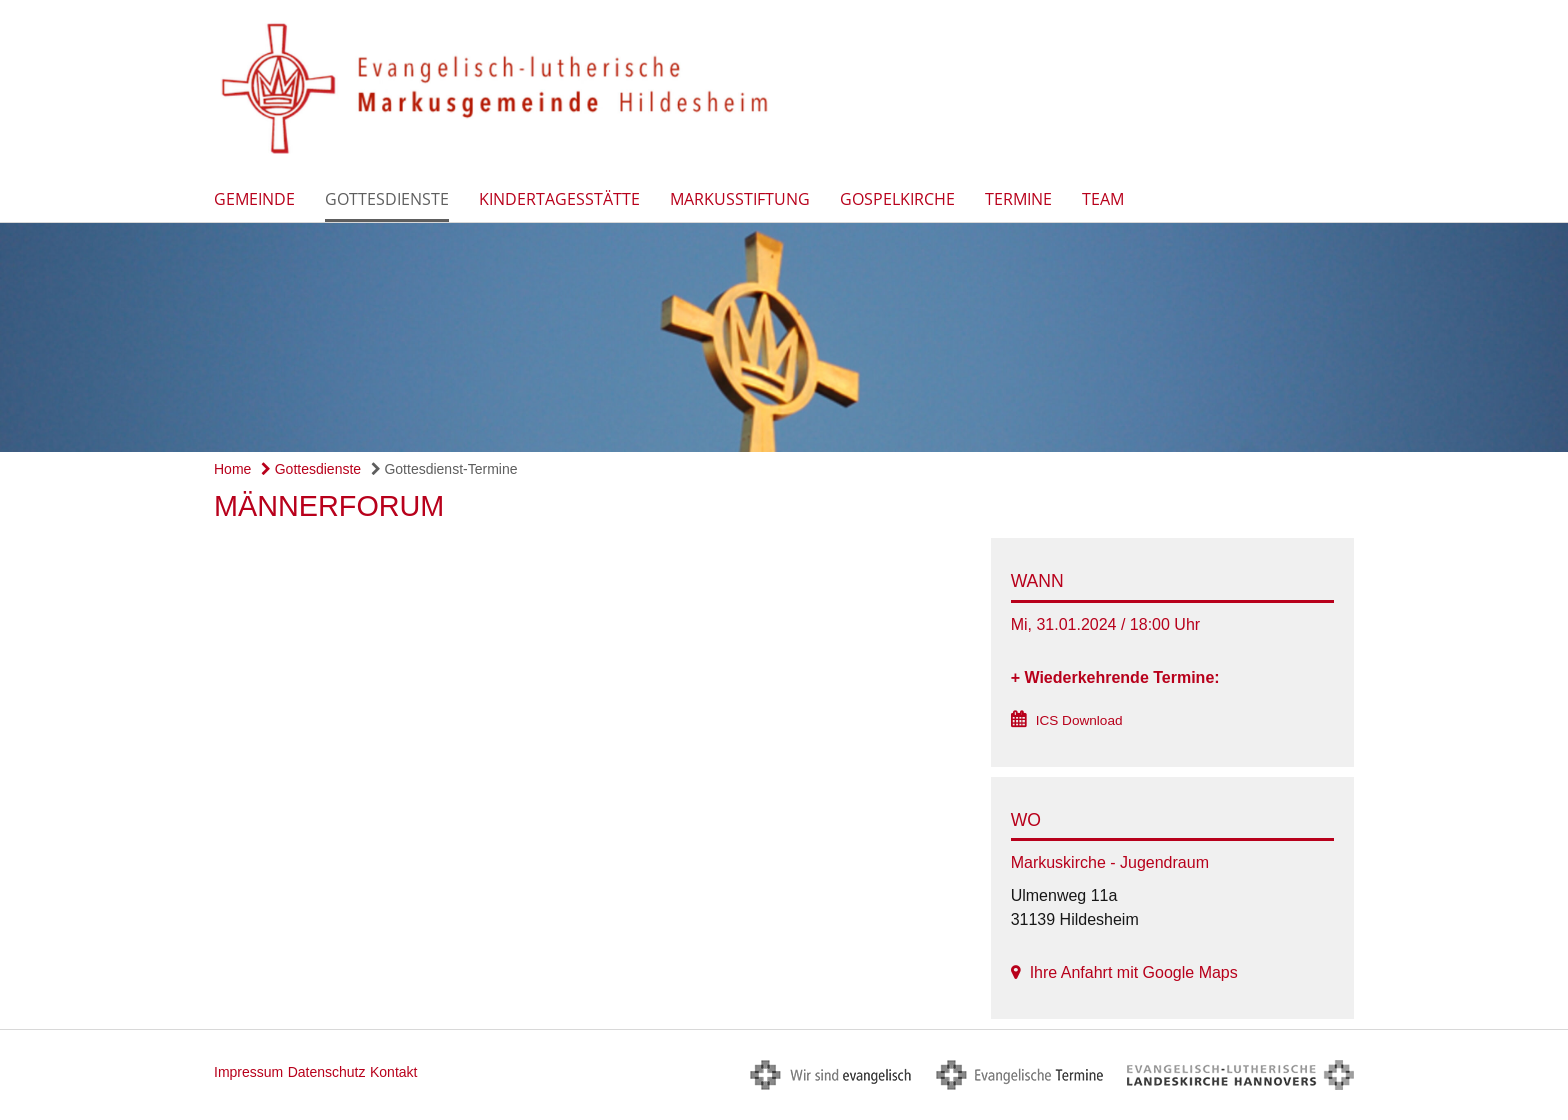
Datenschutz (327, 1072)
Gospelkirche (897, 199)
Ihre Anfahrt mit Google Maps (1134, 972)
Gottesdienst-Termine (444, 469)
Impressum (248, 1072)
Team (1103, 199)
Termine (1018, 199)
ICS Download (1079, 720)
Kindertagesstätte (559, 199)
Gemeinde (254, 199)
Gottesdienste (387, 199)
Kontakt (393, 1072)
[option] (784, 337)
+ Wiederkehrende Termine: (1115, 677)
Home (232, 469)
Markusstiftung (740, 199)
